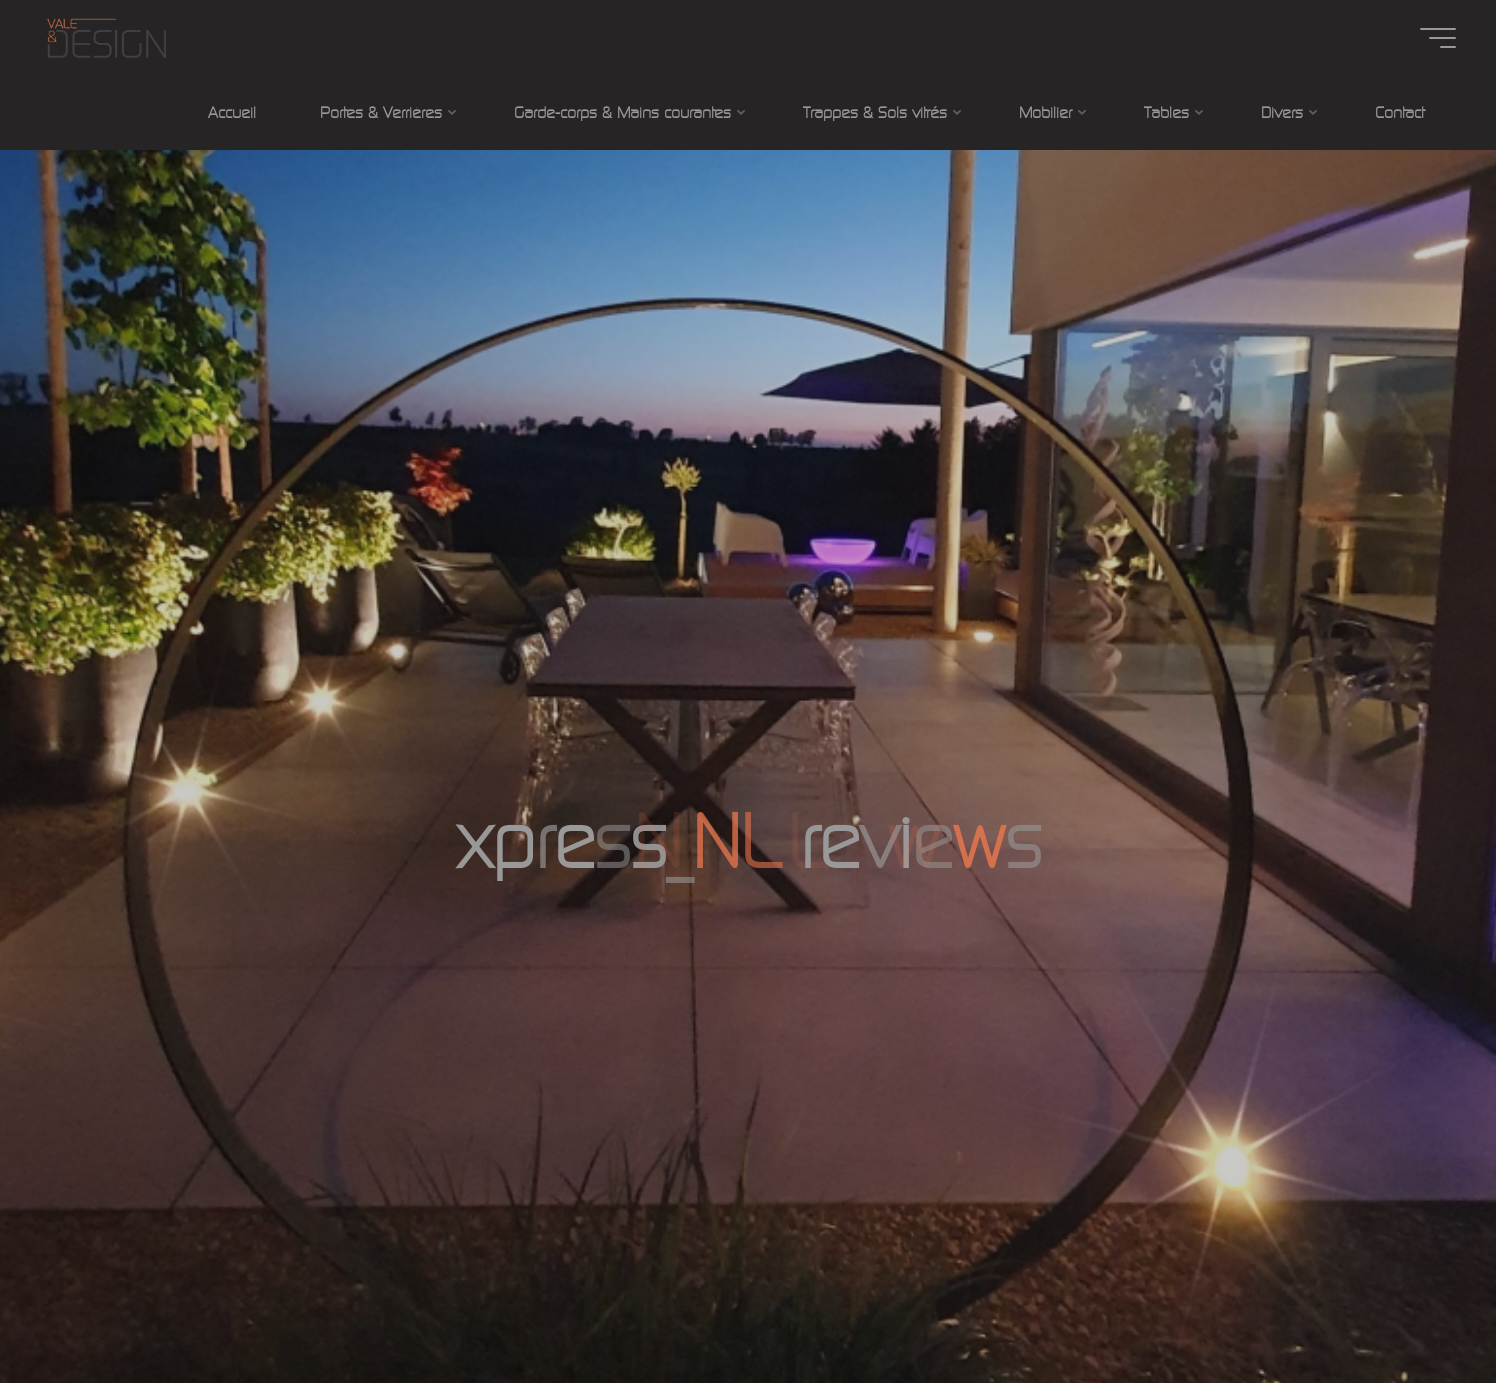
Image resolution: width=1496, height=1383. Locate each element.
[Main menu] (1438, 38)
